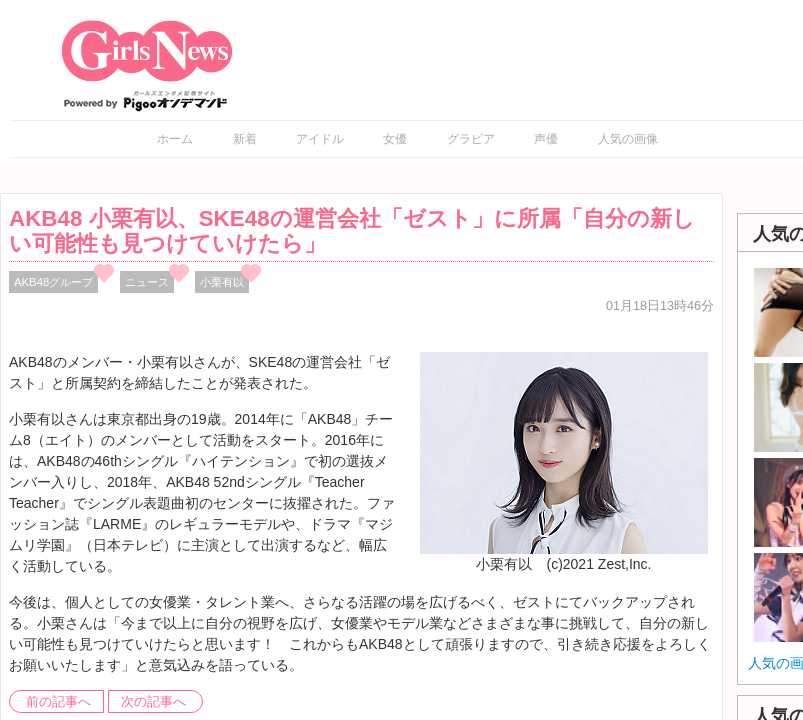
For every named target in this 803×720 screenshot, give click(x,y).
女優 (395, 139)
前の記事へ (58, 702)
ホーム (175, 139)
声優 (546, 139)
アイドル (320, 139)
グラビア (471, 139)
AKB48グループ (53, 282)
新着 (245, 139)
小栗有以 (222, 282)
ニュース (147, 282)
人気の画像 (628, 139)
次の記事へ (153, 702)
